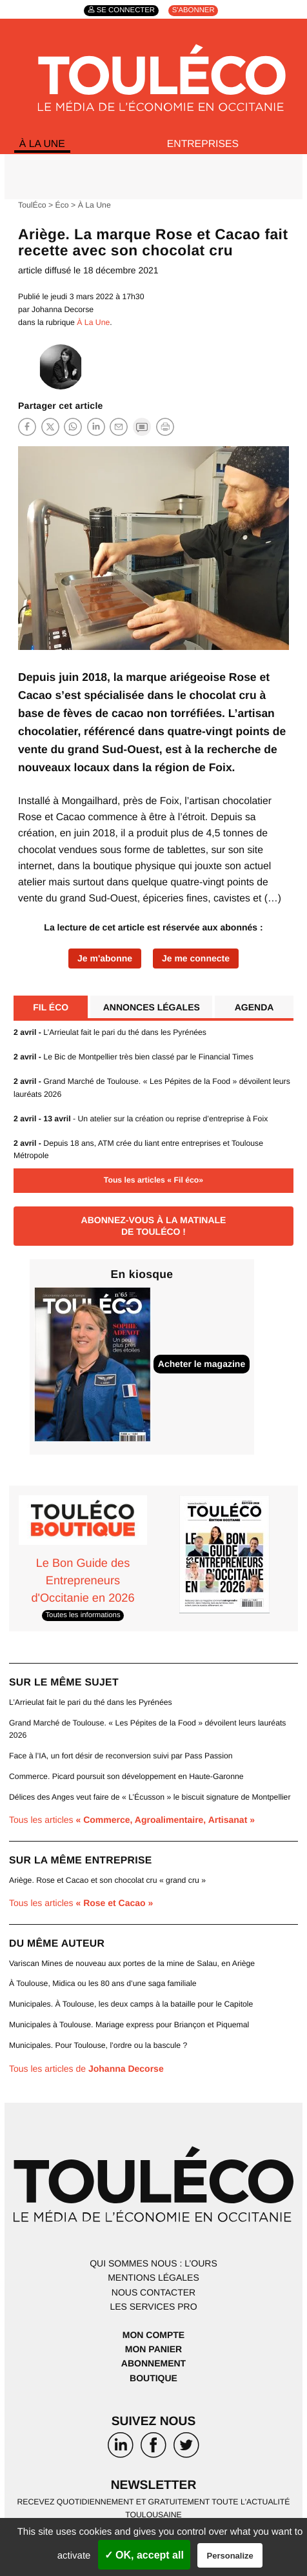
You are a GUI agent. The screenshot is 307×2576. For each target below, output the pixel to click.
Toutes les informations (82, 1616)
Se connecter (126, 11)
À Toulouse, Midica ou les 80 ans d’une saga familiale (103, 1984)
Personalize (230, 2556)
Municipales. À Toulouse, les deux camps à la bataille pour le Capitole (131, 2004)
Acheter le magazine (201, 1364)
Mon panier (153, 2350)
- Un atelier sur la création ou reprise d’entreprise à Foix (141, 1119)
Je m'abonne (104, 959)
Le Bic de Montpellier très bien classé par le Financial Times (133, 1057)
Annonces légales (151, 1008)
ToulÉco (32, 205)
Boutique (153, 2379)
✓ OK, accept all (144, 2555)
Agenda (254, 1008)
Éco (62, 205)
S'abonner (193, 11)
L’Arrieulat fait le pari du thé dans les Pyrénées (110, 1032)
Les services (153, 2307)
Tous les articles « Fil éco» (153, 1180)
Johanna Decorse (63, 310)
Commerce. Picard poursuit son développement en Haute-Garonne (126, 1777)
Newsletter (154, 2486)
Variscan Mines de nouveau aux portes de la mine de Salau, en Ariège (132, 1964)
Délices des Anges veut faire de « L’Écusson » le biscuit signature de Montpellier (150, 1797)
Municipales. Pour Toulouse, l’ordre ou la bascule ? (98, 2045)
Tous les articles (132, 1820)
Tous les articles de (86, 2069)
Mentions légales (153, 2278)
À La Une (42, 144)
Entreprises (203, 144)
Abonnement (153, 2364)
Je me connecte (196, 959)
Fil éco (50, 1008)
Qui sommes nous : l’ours (153, 2264)
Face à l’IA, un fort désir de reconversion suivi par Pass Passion (121, 1756)
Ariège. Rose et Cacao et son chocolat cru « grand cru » (107, 1880)
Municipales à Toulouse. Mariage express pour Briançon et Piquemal (129, 2025)
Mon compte (153, 2335)
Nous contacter (153, 2293)
